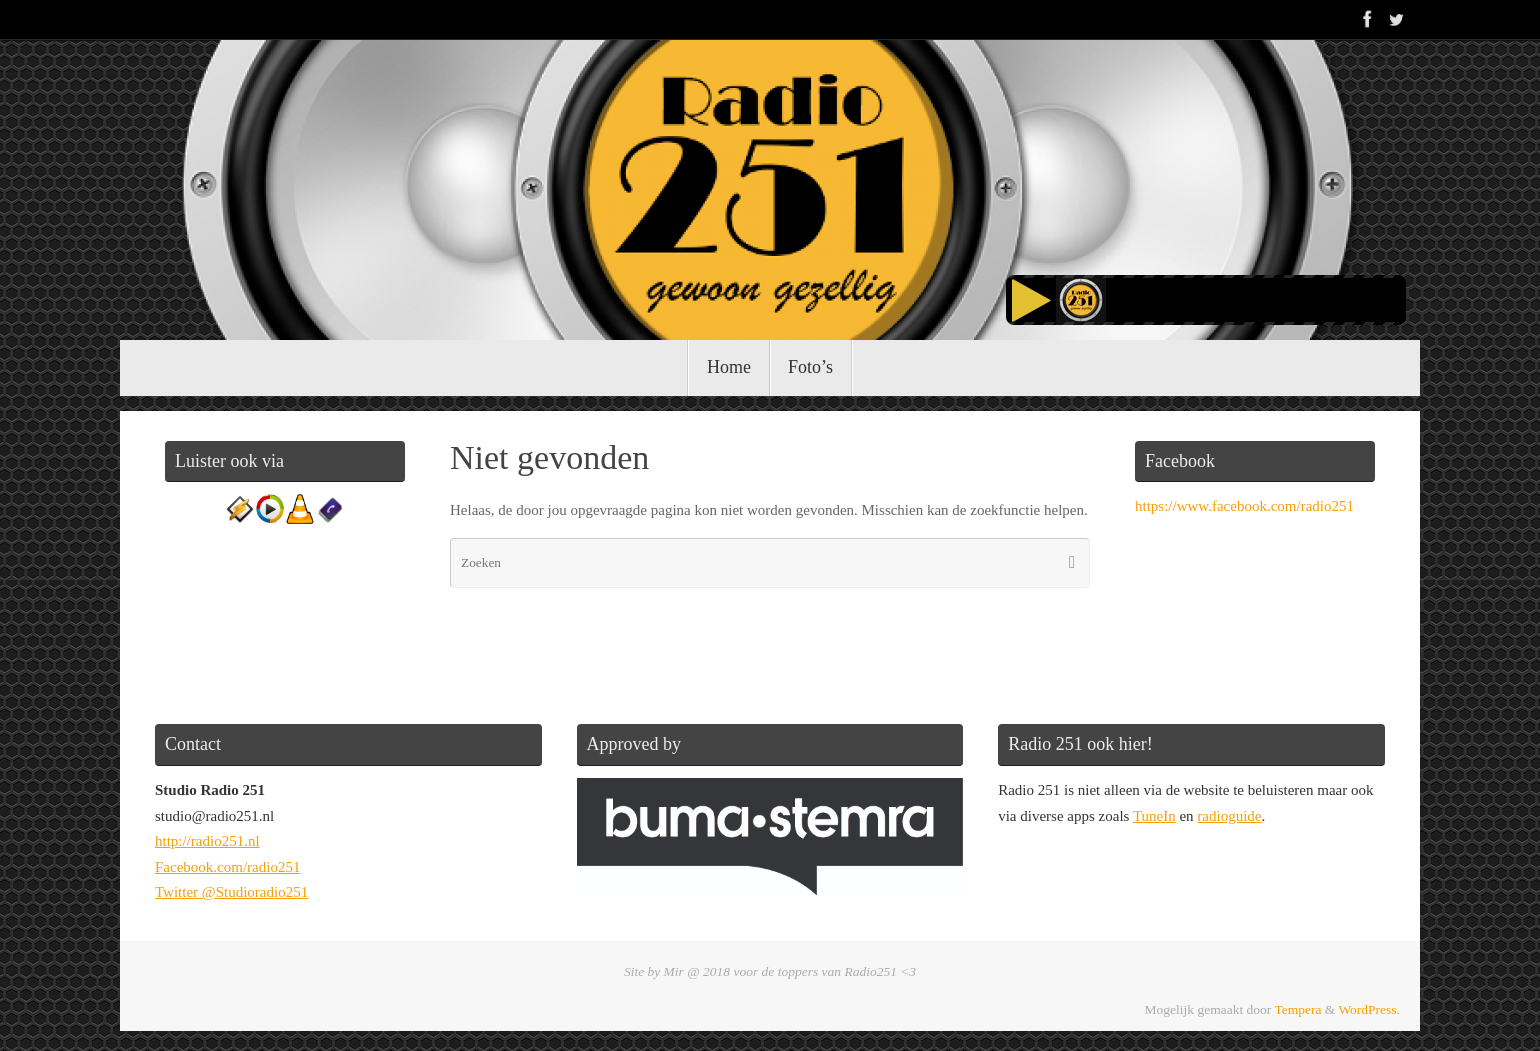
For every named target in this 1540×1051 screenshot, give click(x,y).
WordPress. (1369, 1009)
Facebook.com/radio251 (227, 867)
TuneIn (1154, 816)
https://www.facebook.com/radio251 (1244, 506)
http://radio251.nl (207, 841)
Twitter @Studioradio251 (231, 892)
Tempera (1297, 1009)
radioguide (1229, 816)
